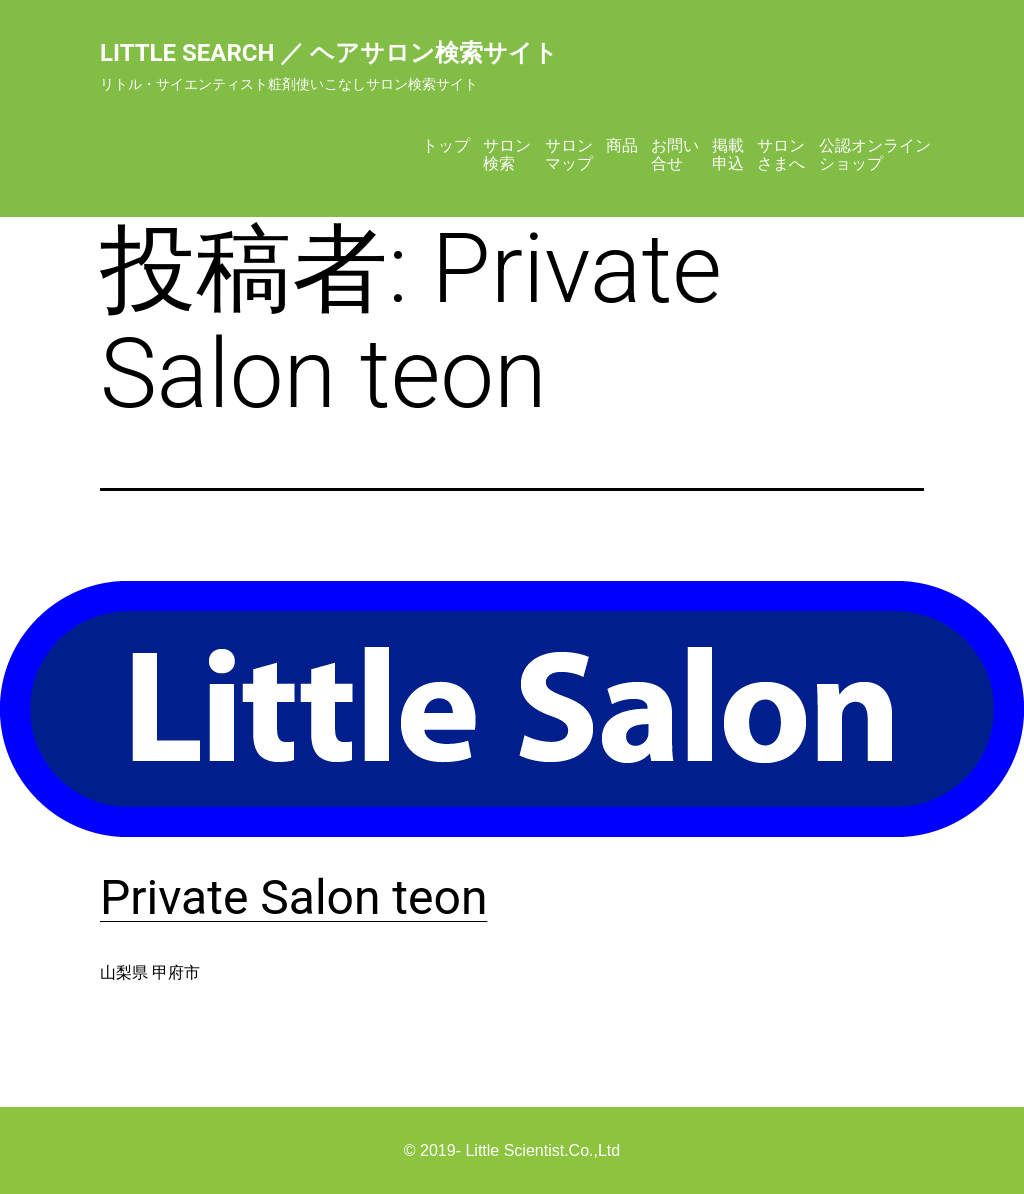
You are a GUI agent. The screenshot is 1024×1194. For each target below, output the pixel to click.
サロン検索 (507, 154)
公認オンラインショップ (875, 154)
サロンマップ (569, 154)
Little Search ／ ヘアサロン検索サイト (329, 53)
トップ (446, 145)
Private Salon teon (293, 897)
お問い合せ (675, 154)
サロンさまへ (781, 154)
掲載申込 (728, 154)
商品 (622, 145)
